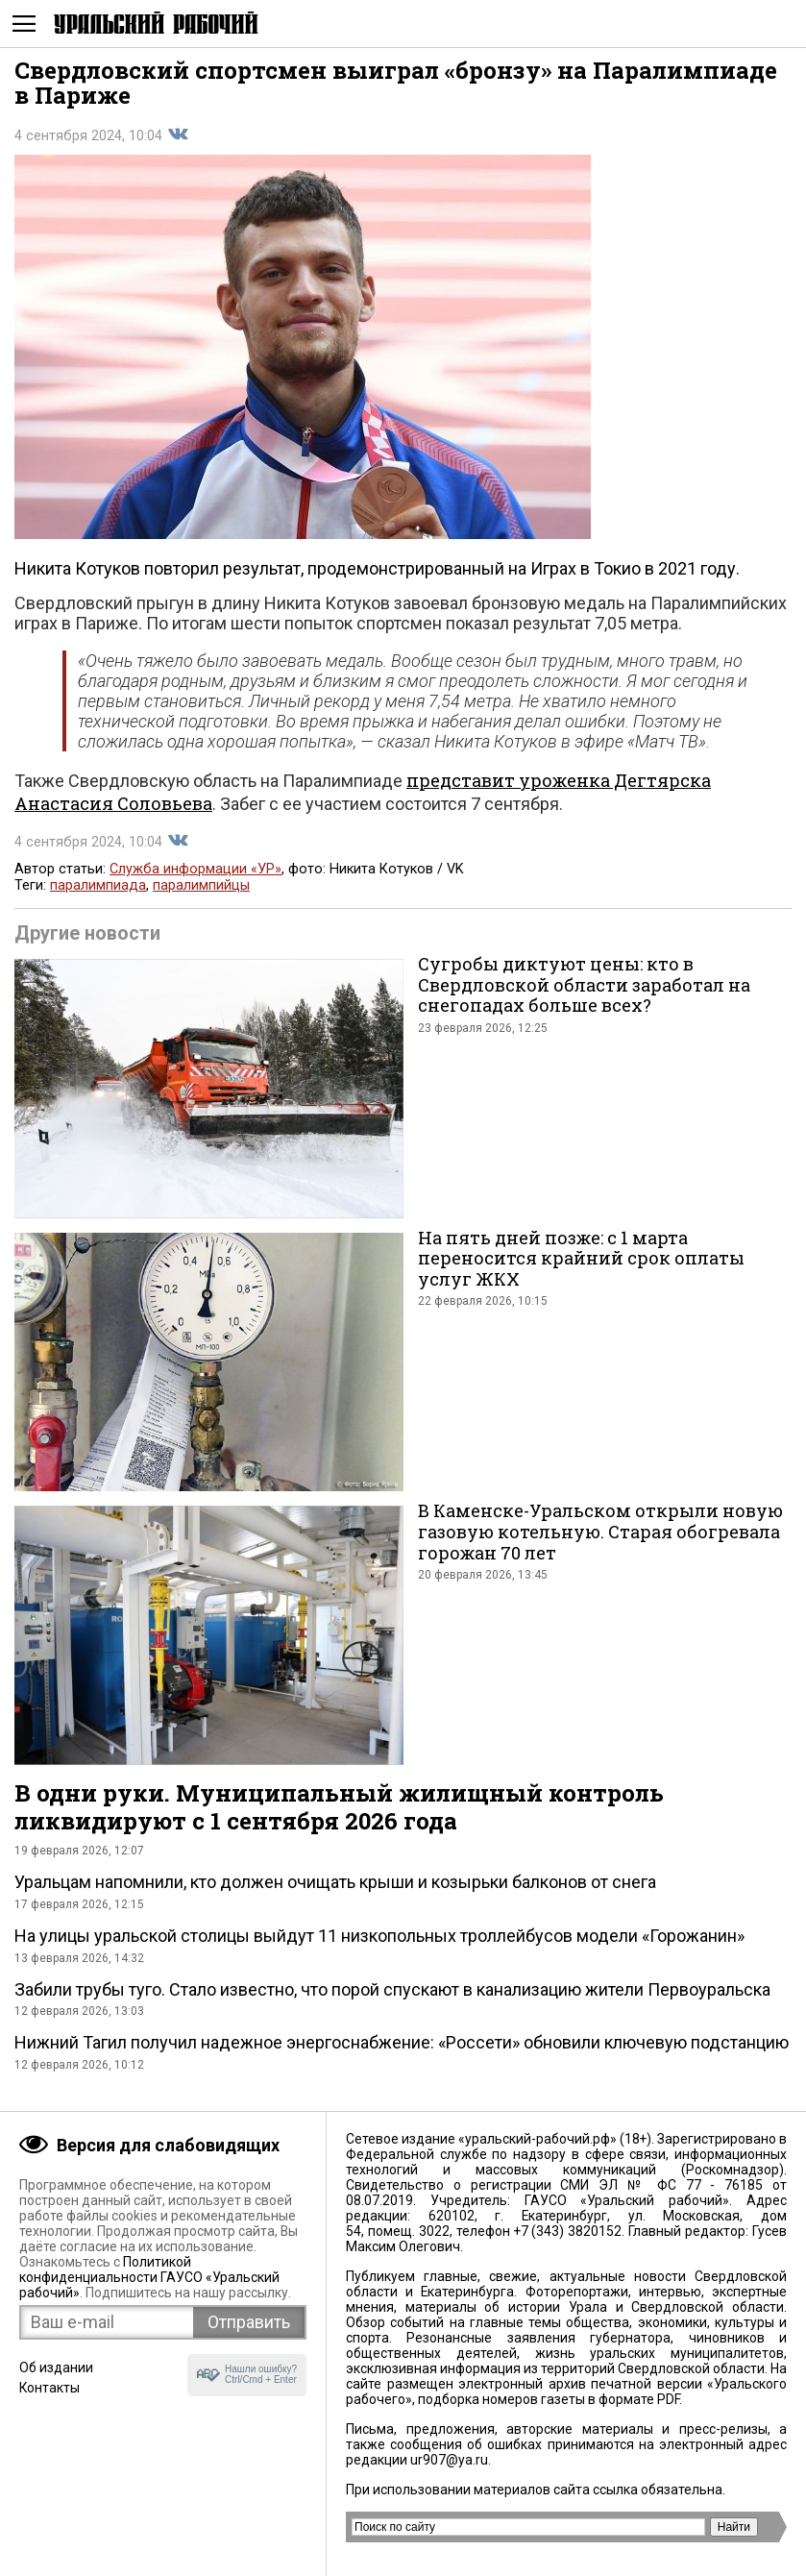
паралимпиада (98, 885)
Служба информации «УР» (195, 869)
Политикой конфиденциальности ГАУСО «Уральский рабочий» (149, 2277)
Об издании (56, 2367)
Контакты (49, 2387)
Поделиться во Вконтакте (177, 134)
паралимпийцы (201, 885)
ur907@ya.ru (449, 2459)
